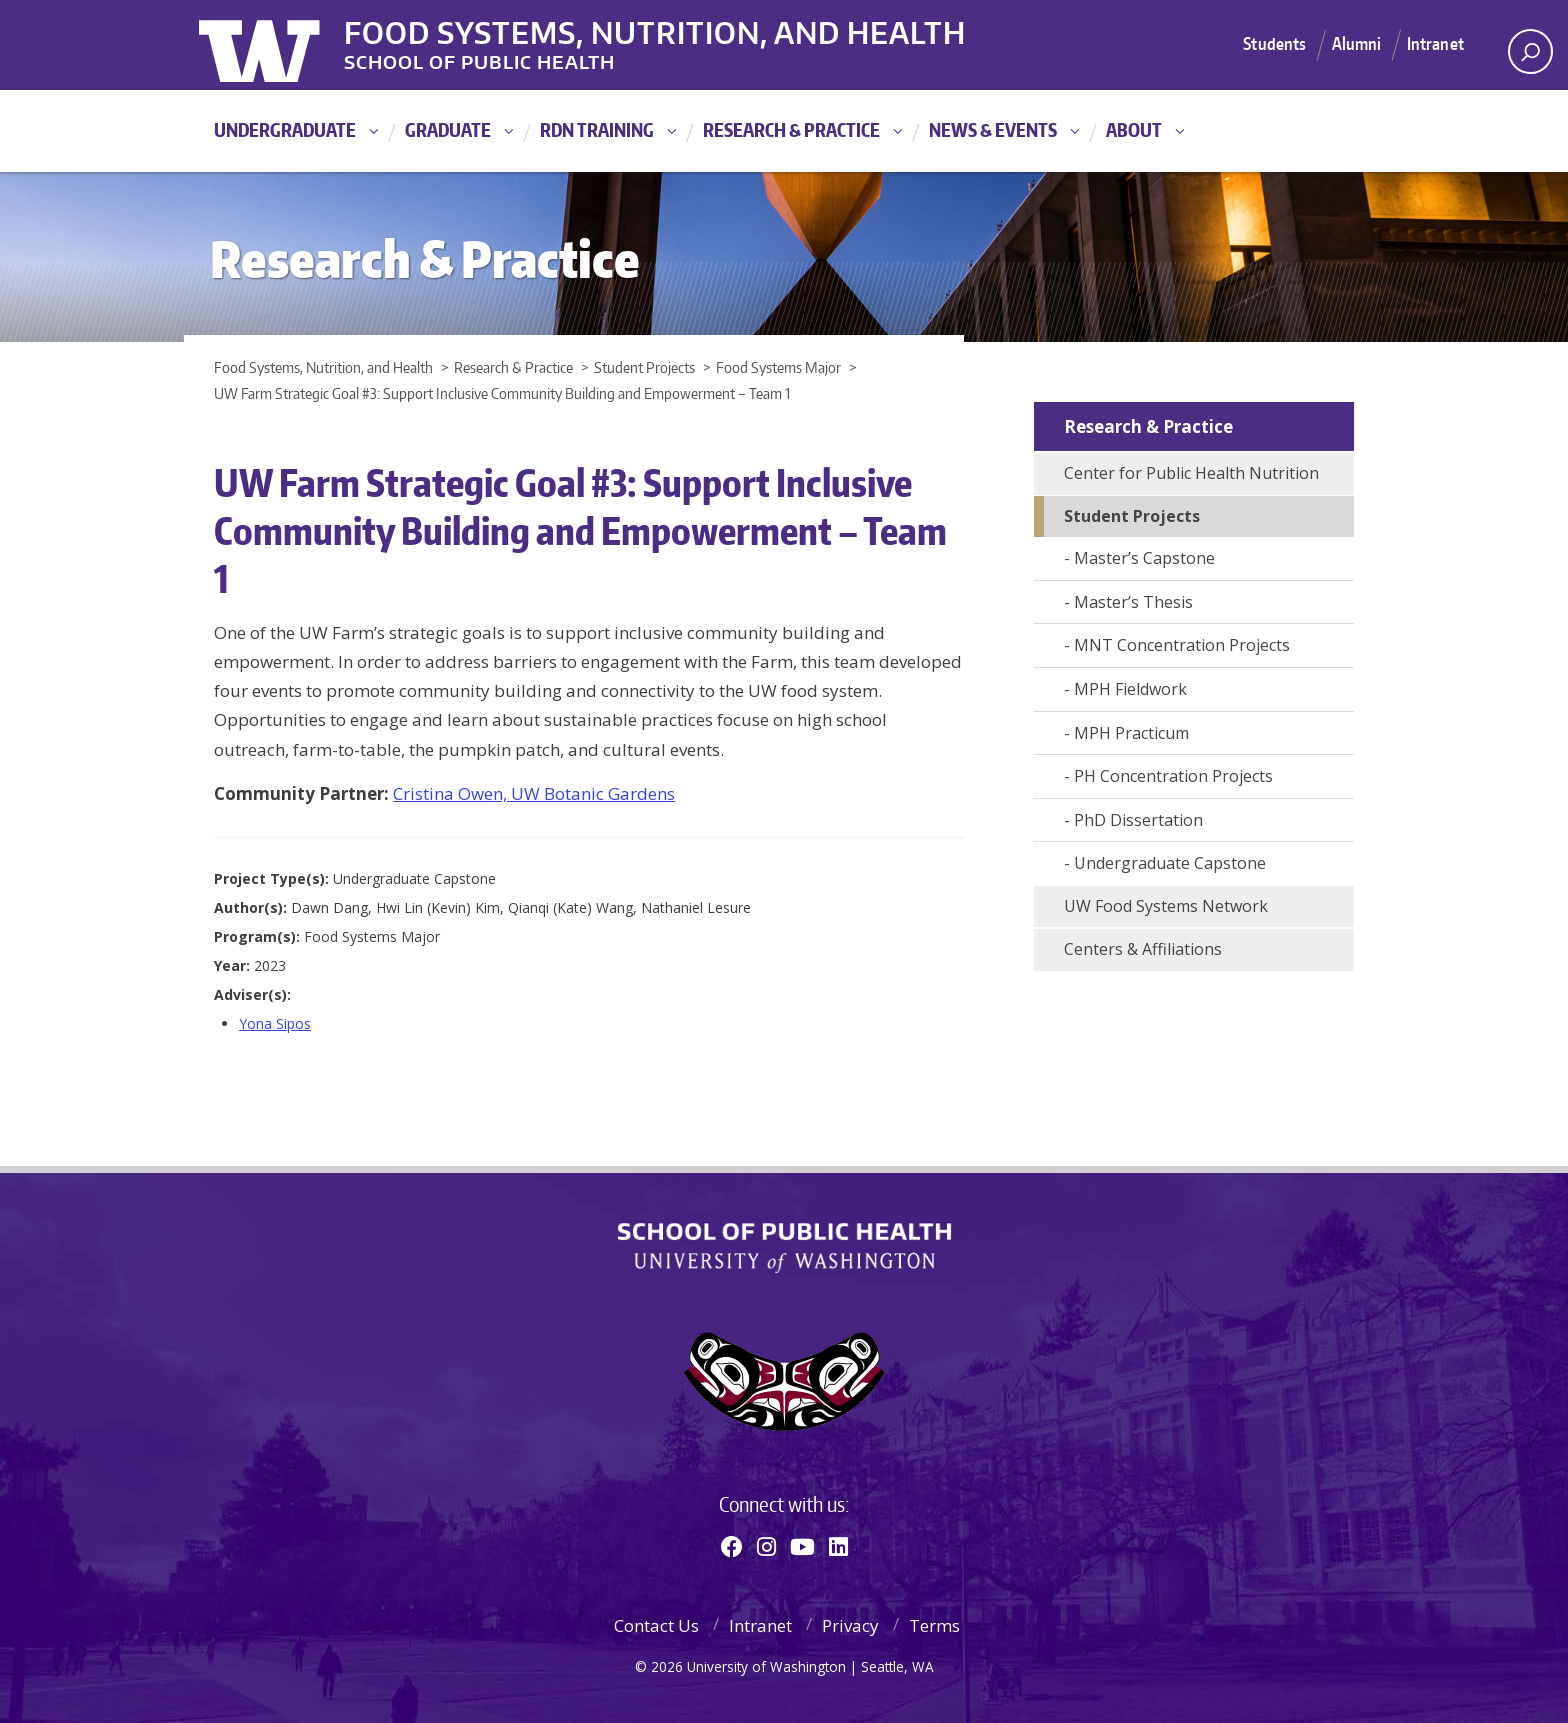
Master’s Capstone (1144, 558)
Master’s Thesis (1133, 602)
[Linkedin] (838, 1546)
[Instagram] (766, 1546)
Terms (934, 1625)
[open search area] (1530, 51)
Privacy (850, 1625)
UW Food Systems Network (1166, 906)
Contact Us (656, 1625)
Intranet (1435, 44)
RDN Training (597, 129)
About (1134, 129)
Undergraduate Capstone (1170, 863)
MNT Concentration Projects (1182, 645)
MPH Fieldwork (1130, 689)
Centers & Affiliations (1143, 949)
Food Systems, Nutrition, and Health (672, 29)
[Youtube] (802, 1546)
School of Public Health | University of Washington (784, 1248)
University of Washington (280, 45)
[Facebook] (732, 1546)
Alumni (1357, 44)
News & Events (993, 129)
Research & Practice (791, 129)
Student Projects (1132, 516)
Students (1274, 44)
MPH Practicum (1131, 733)
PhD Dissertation (1138, 820)
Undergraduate (285, 129)
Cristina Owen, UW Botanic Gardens (534, 793)
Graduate (448, 129)
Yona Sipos (275, 1023)
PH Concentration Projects (1173, 776)
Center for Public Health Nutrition (1191, 473)
